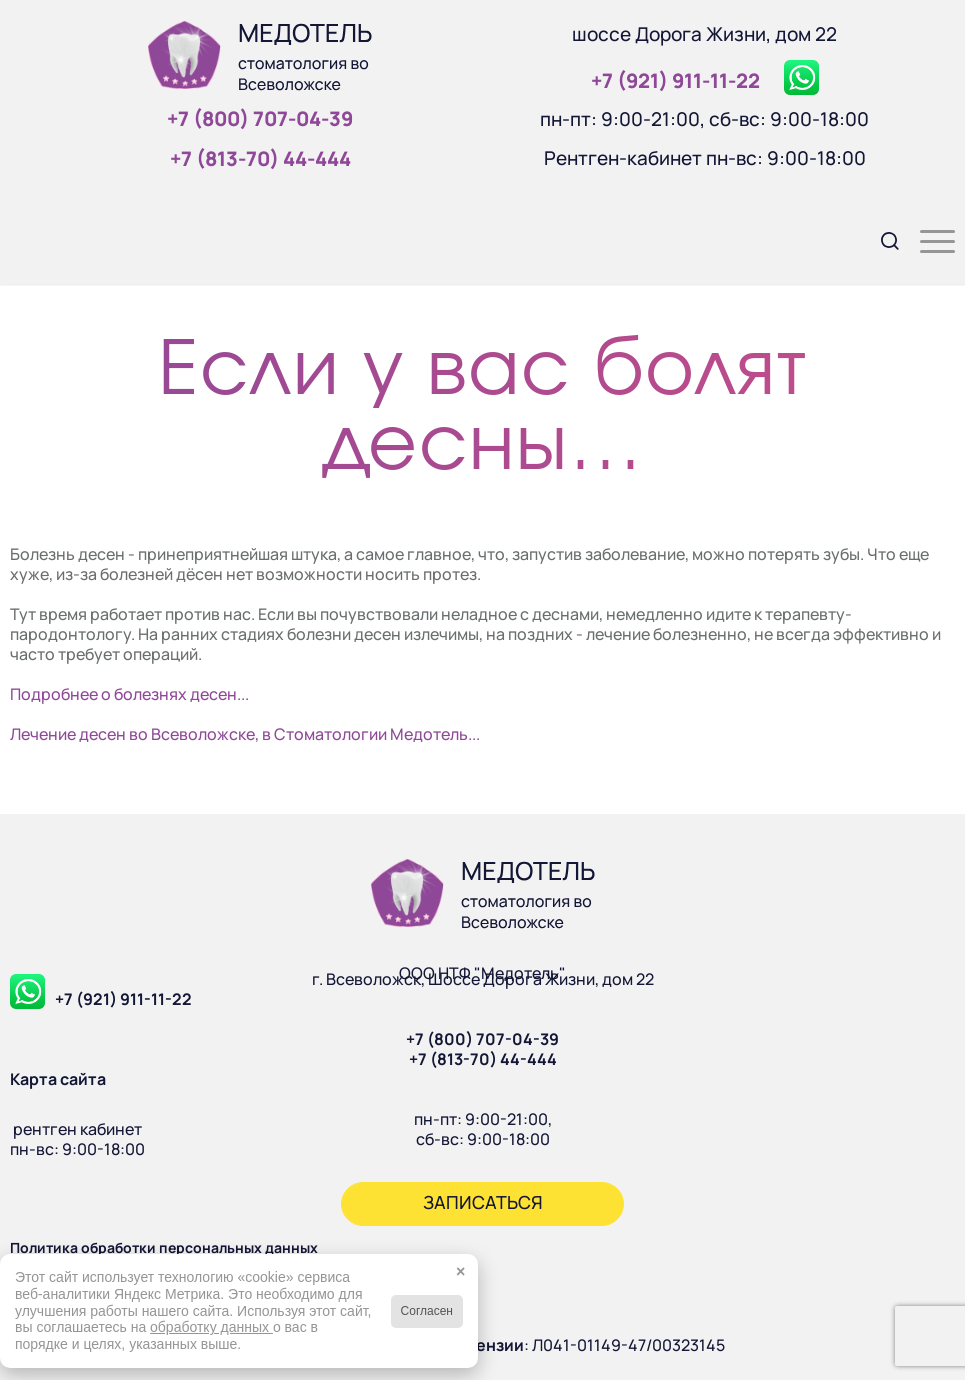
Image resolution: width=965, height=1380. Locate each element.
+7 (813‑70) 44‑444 (260, 158)
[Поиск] (880, 239)
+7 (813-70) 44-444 (483, 1059)
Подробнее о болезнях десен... (129, 694)
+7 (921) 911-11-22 (123, 999)
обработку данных (211, 1327)
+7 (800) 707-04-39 (482, 1039)
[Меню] (927, 239)
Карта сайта (58, 1079)
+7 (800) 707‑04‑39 (260, 118)
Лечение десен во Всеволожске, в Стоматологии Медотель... (245, 734)
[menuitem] (880, 239)
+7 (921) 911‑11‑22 (675, 80)
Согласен (427, 1311)
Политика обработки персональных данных (164, 1247)
